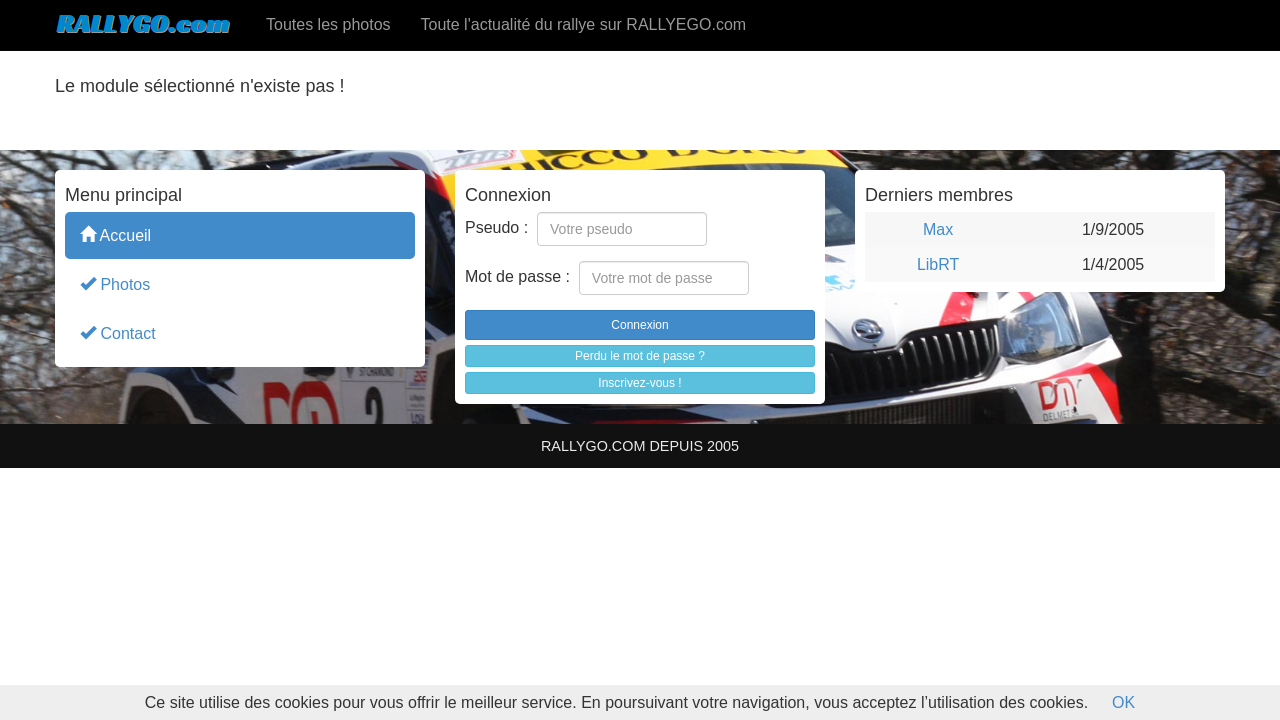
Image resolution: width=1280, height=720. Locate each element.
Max (938, 229)
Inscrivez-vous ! (639, 383)
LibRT (938, 264)
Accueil (115, 234)
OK (1123, 702)
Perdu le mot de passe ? (640, 356)
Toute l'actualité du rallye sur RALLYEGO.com (584, 24)
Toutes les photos (328, 24)
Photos (115, 283)
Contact (118, 332)
